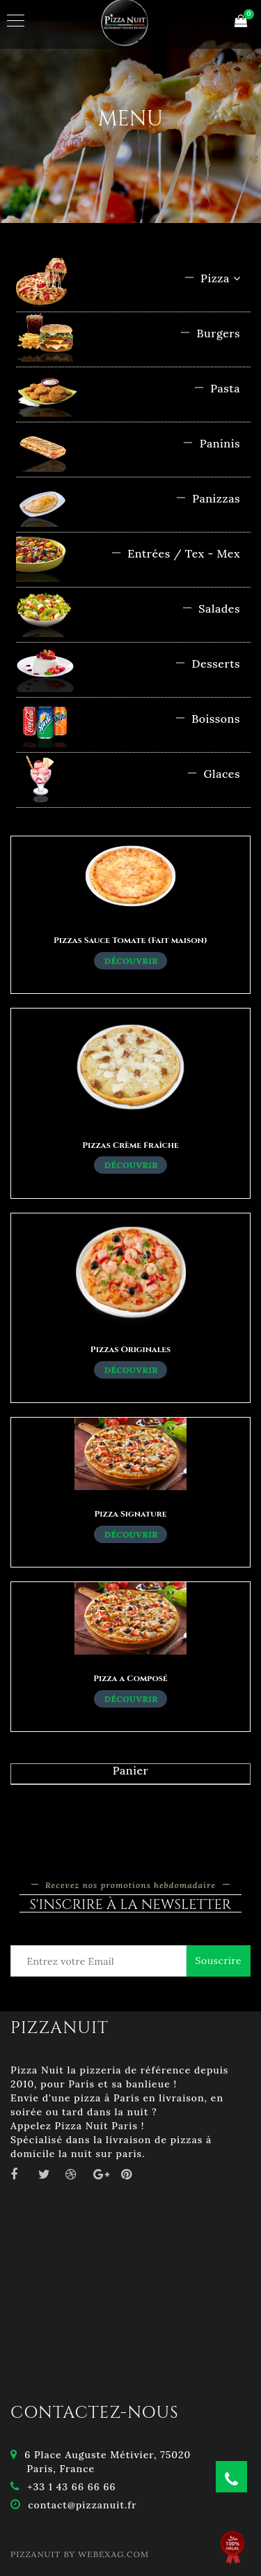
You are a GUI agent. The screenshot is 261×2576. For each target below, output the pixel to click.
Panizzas (207, 498)
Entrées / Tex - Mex (175, 553)
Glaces (213, 774)
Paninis (211, 443)
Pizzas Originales (130, 1349)
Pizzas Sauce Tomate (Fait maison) (130, 940)
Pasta (216, 388)
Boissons (207, 719)
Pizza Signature (131, 1513)
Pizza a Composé (130, 1678)
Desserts (207, 663)
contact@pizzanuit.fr (82, 2505)
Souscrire (219, 1960)
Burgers (210, 333)
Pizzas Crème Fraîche (130, 1145)
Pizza (212, 278)
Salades (211, 608)
